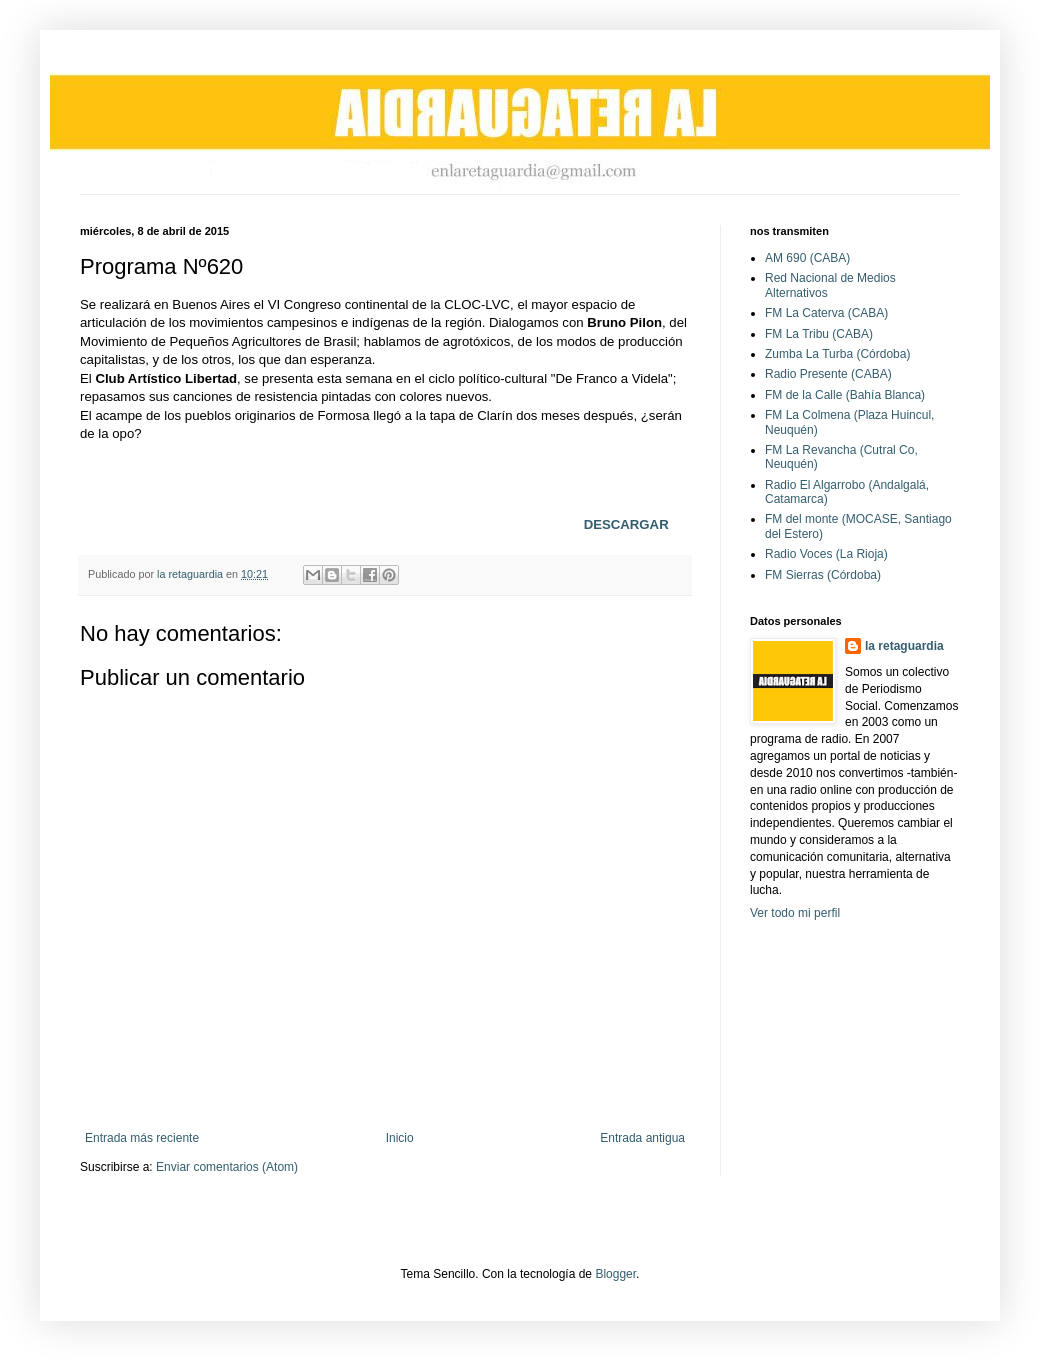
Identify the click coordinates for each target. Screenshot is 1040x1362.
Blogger (615, 1274)
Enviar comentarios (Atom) (227, 1167)
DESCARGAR (626, 524)
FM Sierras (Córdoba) (823, 575)
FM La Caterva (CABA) (826, 313)
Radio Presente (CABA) (828, 374)
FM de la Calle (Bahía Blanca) (845, 395)
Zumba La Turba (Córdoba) (837, 354)
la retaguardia (904, 646)
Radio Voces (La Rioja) (826, 554)
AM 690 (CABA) (807, 258)
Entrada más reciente (142, 1138)
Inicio (400, 1138)
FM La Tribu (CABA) (819, 334)
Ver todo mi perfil (795, 913)
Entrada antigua (642, 1138)
